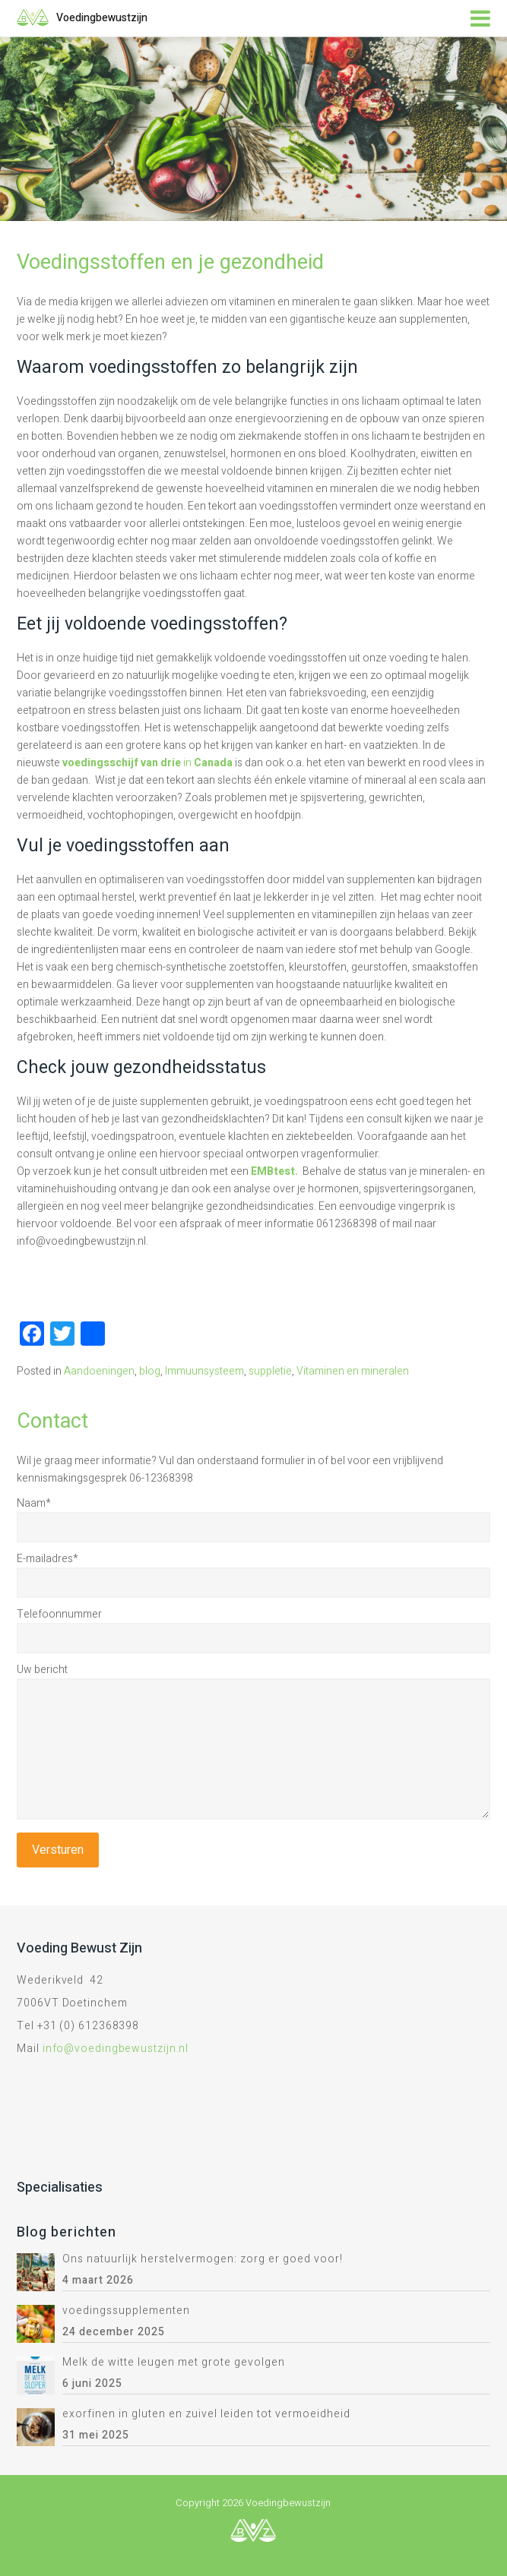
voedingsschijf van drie (122, 763)
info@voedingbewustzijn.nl (116, 2049)
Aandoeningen (99, 1371)
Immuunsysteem (204, 1371)
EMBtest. (275, 1171)
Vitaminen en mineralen (352, 1371)
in (188, 763)
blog (149, 1371)
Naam (34, 1503)
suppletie (270, 1371)
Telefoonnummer (59, 1614)
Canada (214, 763)
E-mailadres (47, 1559)
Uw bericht (42, 1670)
